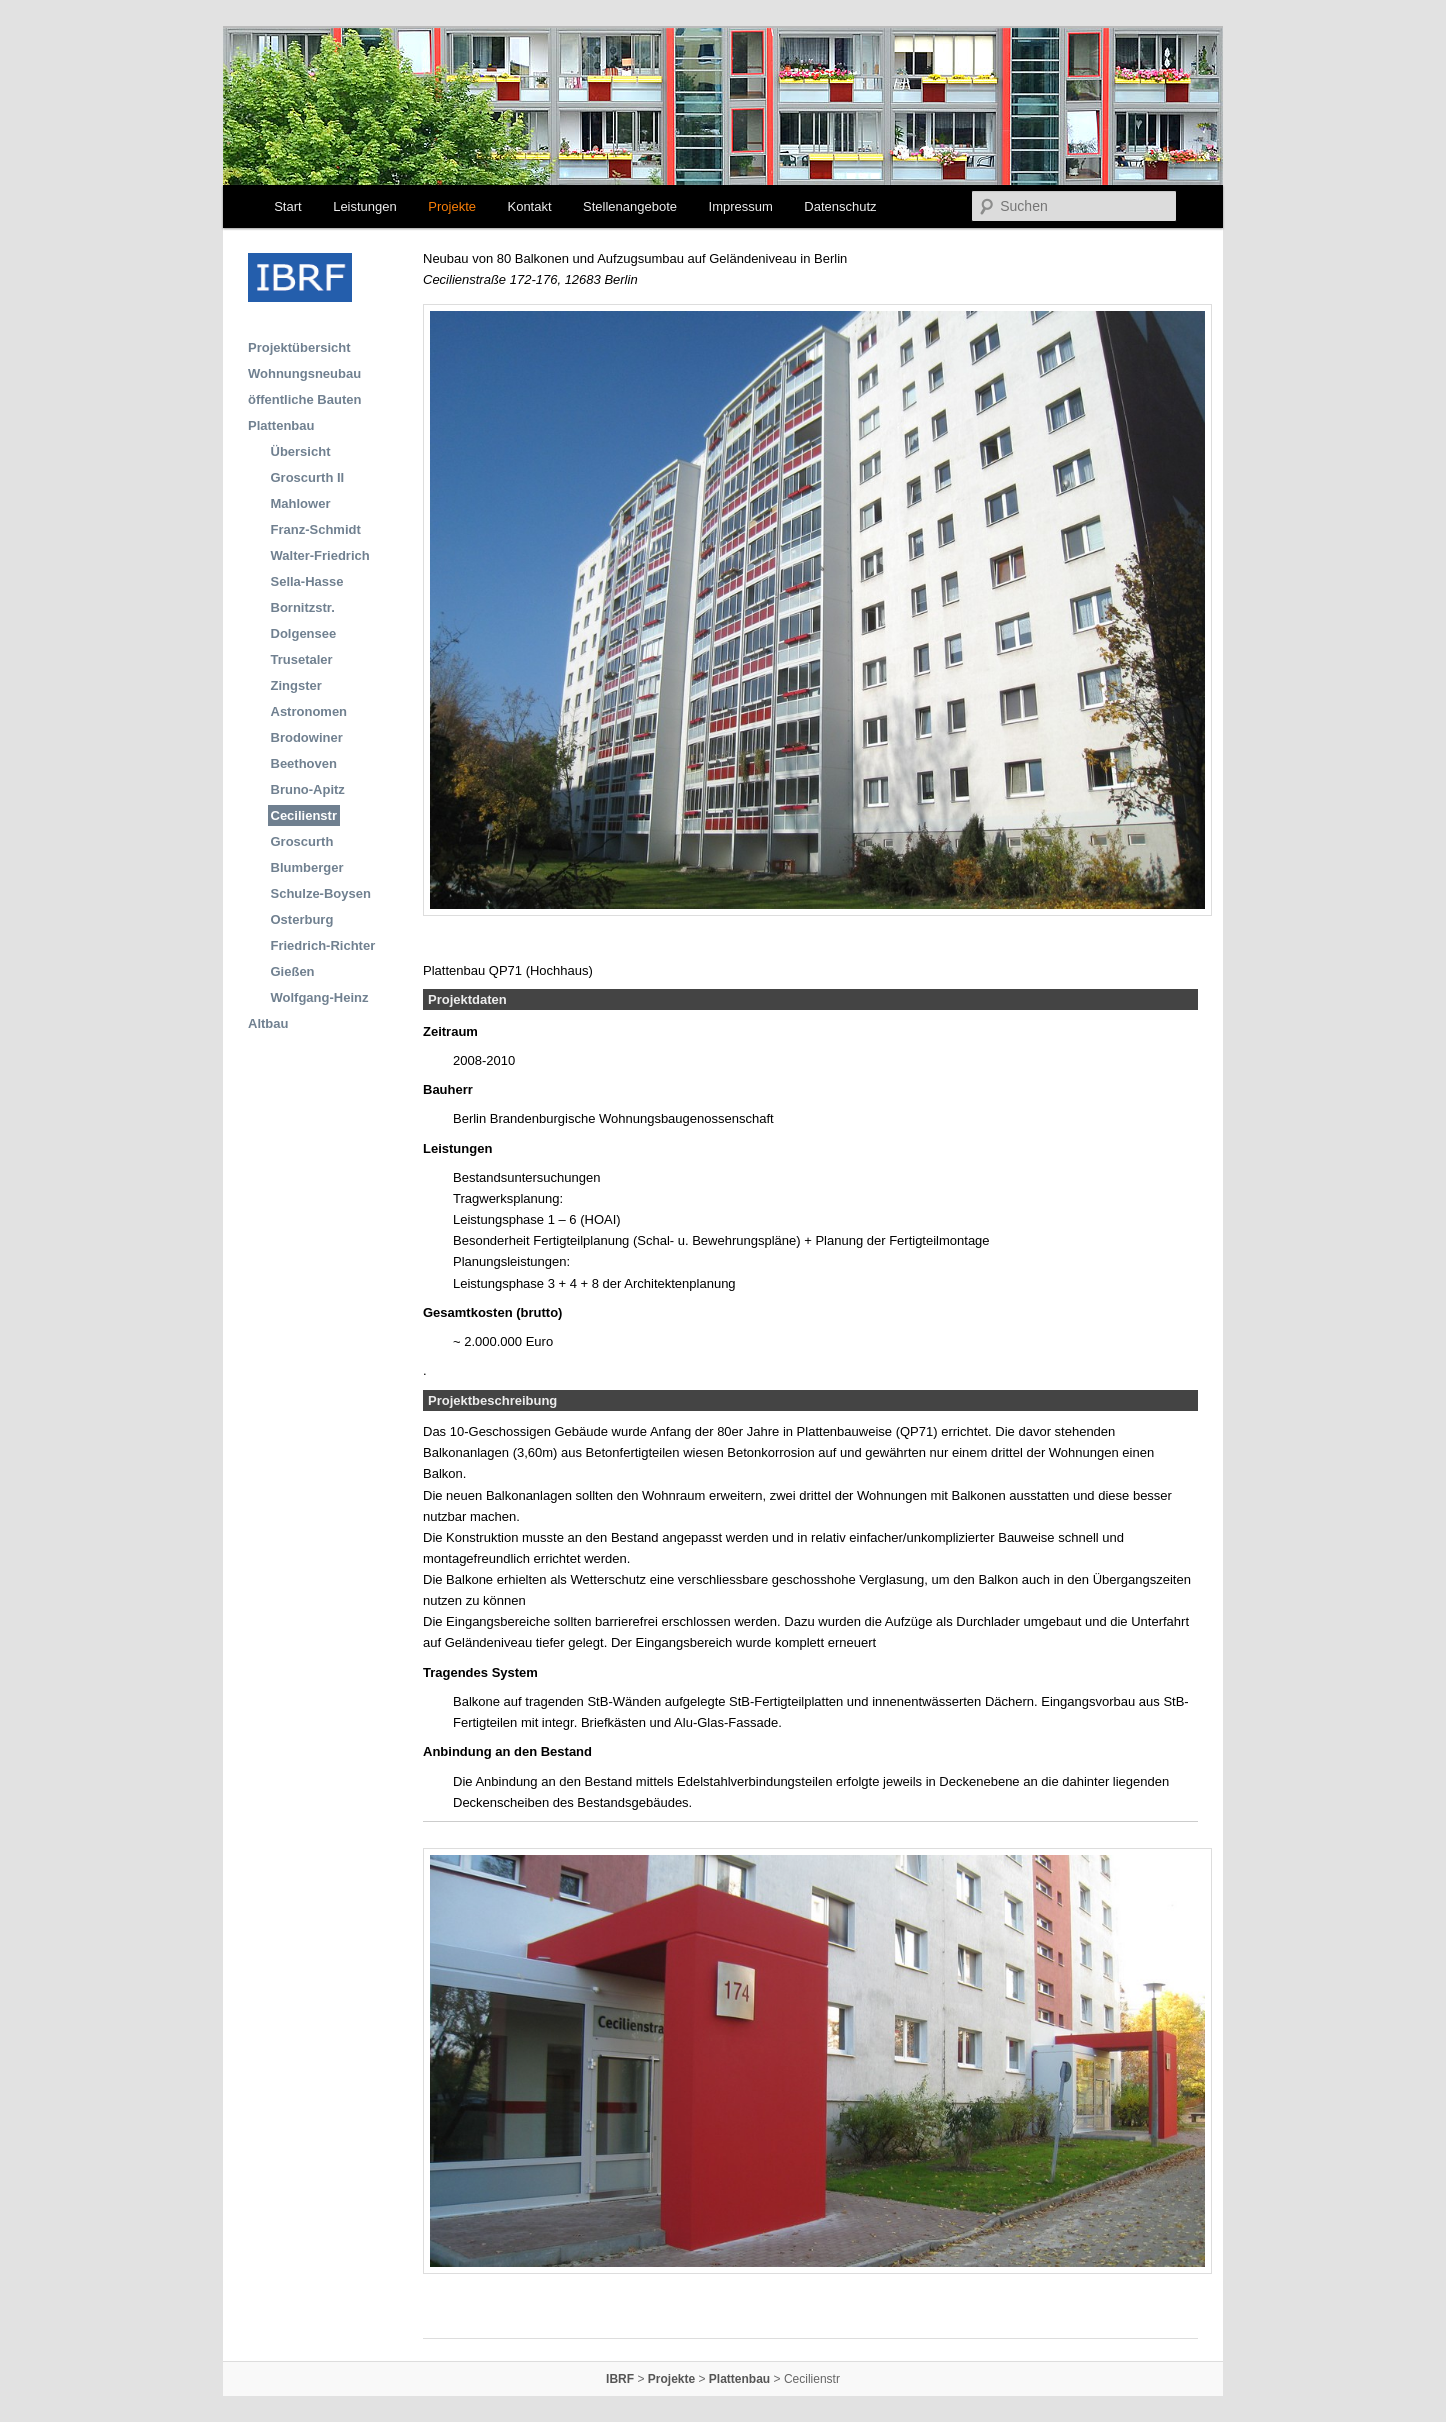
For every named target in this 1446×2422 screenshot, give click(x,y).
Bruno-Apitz (308, 789)
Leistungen (365, 206)
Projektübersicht (299, 347)
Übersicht (301, 451)
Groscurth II (308, 477)
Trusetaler (302, 659)
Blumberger (307, 867)
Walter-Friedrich (320, 555)
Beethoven (304, 763)
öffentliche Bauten (304, 399)
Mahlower (301, 503)
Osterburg (302, 919)
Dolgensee (304, 633)
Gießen (293, 971)
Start (287, 206)
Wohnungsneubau (304, 373)
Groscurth (302, 841)
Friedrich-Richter (323, 945)
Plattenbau (281, 425)
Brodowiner (307, 737)
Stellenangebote (630, 206)
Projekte (452, 206)
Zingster (296, 685)
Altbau (268, 1023)
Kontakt (529, 206)
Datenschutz (840, 206)
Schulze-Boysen (321, 893)
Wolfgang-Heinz (320, 997)
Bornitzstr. (303, 607)
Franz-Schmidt (316, 529)
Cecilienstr (304, 815)
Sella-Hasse (307, 581)
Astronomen (309, 711)
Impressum (741, 206)
